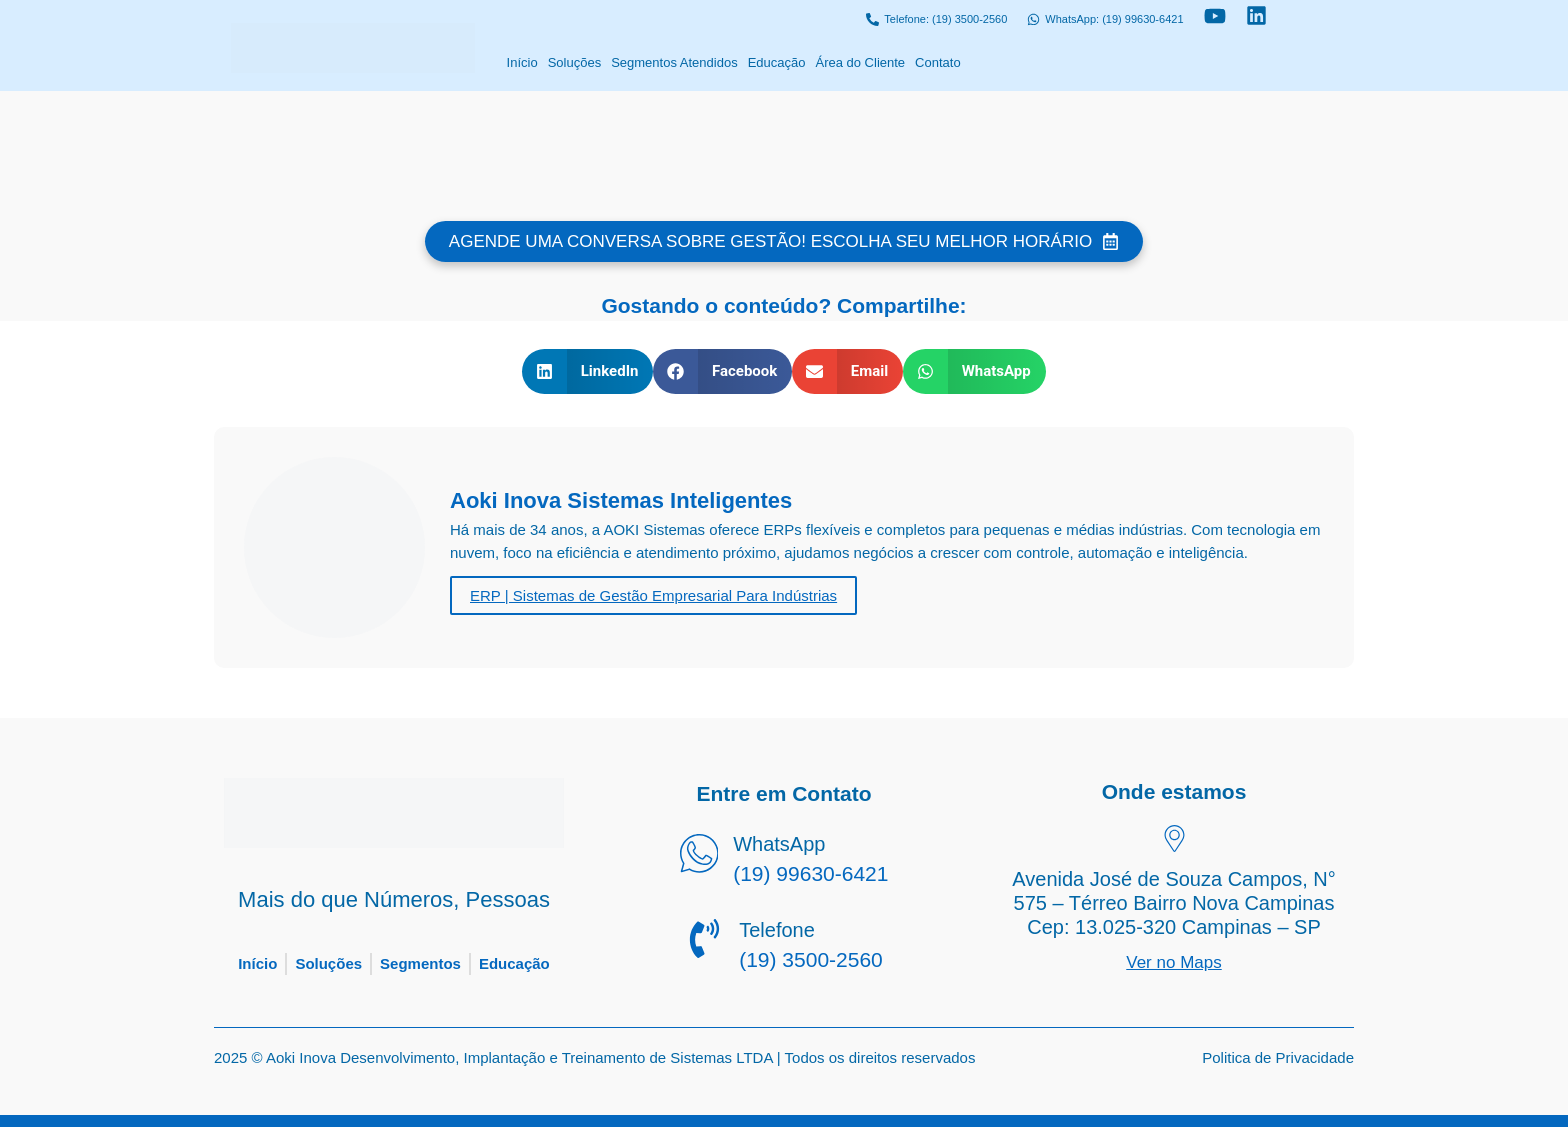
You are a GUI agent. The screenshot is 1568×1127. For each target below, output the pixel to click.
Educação (777, 62)
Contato (938, 62)
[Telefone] (704, 942)
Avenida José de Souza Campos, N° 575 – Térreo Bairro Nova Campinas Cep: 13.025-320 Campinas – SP (1173, 903)
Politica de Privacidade (1278, 1057)
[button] (587, 371)
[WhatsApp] (698, 857)
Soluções (574, 62)
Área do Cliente (860, 62)
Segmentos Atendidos (674, 62)
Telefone (777, 930)
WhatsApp (779, 844)
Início (522, 62)
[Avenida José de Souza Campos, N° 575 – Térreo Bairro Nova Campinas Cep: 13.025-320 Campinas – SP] (1174, 841)
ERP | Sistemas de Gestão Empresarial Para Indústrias (653, 595)
